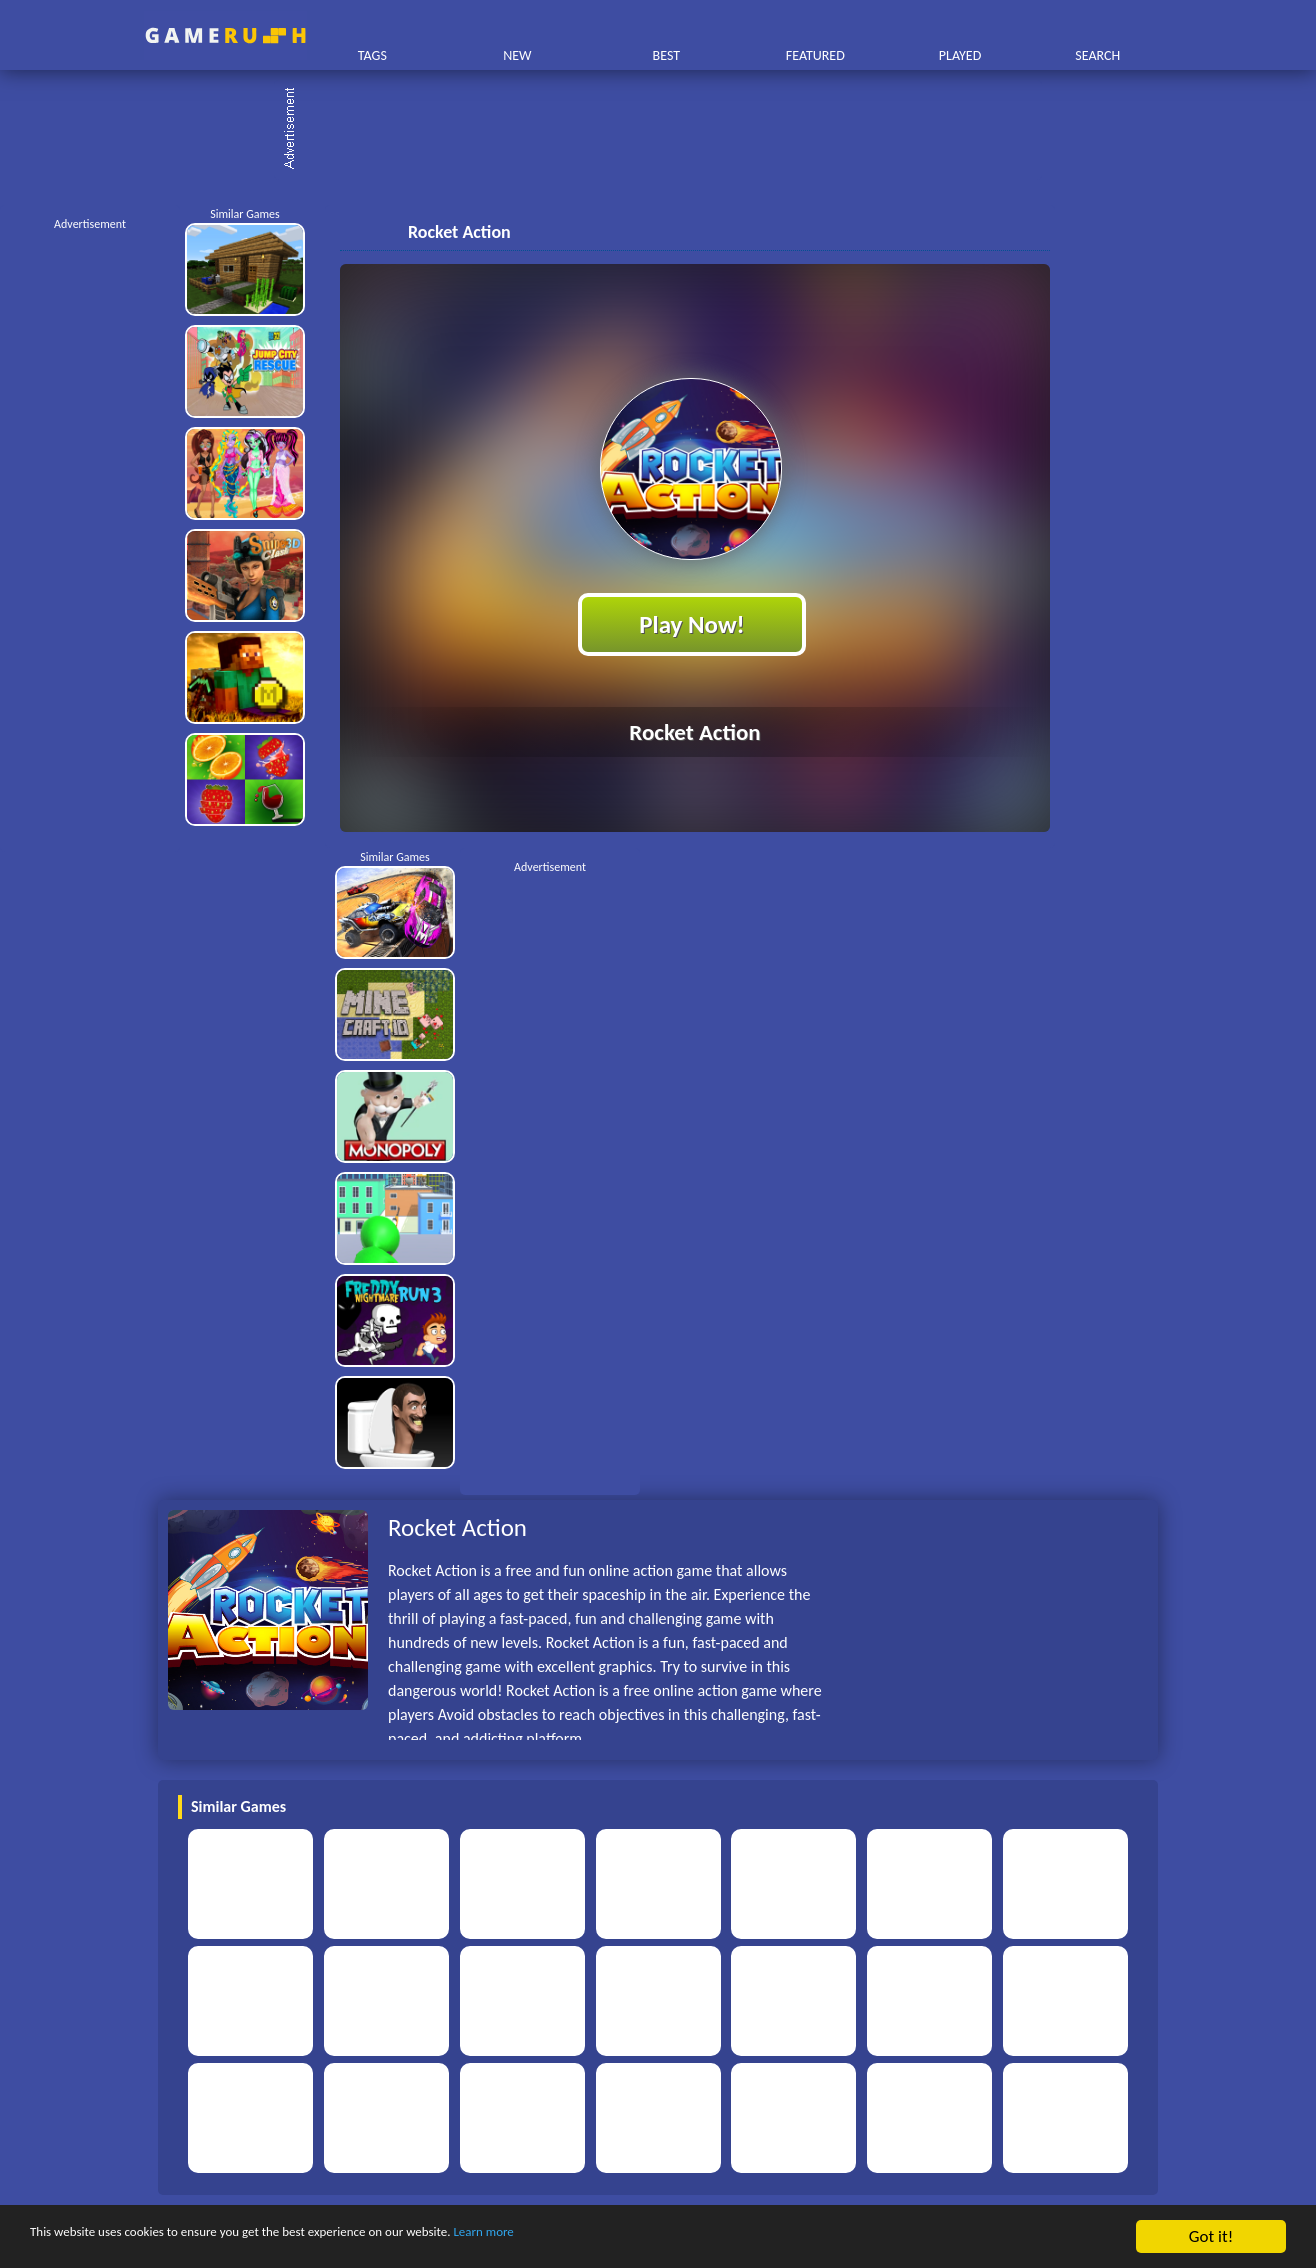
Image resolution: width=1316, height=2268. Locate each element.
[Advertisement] (668, 130)
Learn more (624, 2237)
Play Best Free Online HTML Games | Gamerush (225, 35)
